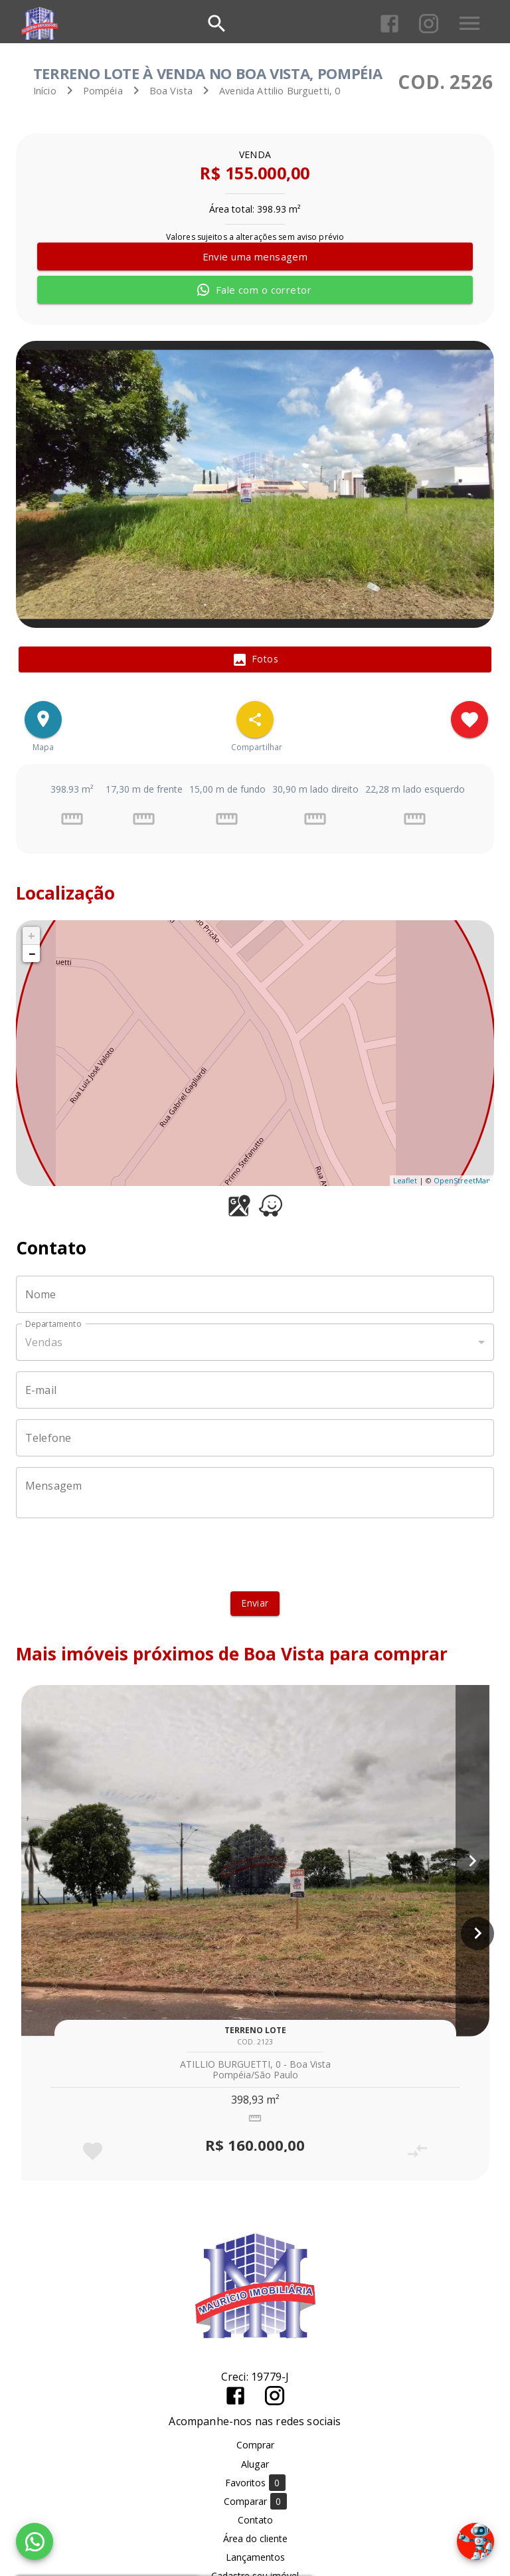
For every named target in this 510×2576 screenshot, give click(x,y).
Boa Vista (171, 90)
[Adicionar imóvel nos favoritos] (469, 719)
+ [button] (31, 935)
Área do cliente (255, 2538)
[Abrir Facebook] (389, 23)
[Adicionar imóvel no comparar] (417, 2151)
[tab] (255, 659)
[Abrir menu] (469, 23)
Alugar (255, 2464)
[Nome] (255, 1294)
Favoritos (255, 2482)
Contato (255, 2520)
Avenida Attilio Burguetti (274, 90)
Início (44, 90)
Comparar (255, 2501)
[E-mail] (255, 1390)
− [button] (32, 953)
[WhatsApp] (34, 2541)
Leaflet (405, 1180)
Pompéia (103, 90)
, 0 (279, 90)
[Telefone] (255, 1437)
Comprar (255, 2444)
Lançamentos (255, 2557)
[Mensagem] (255, 1493)
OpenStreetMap (462, 1180)
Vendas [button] (43, 1342)
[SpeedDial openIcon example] (255, 719)
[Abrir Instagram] (428, 23)
